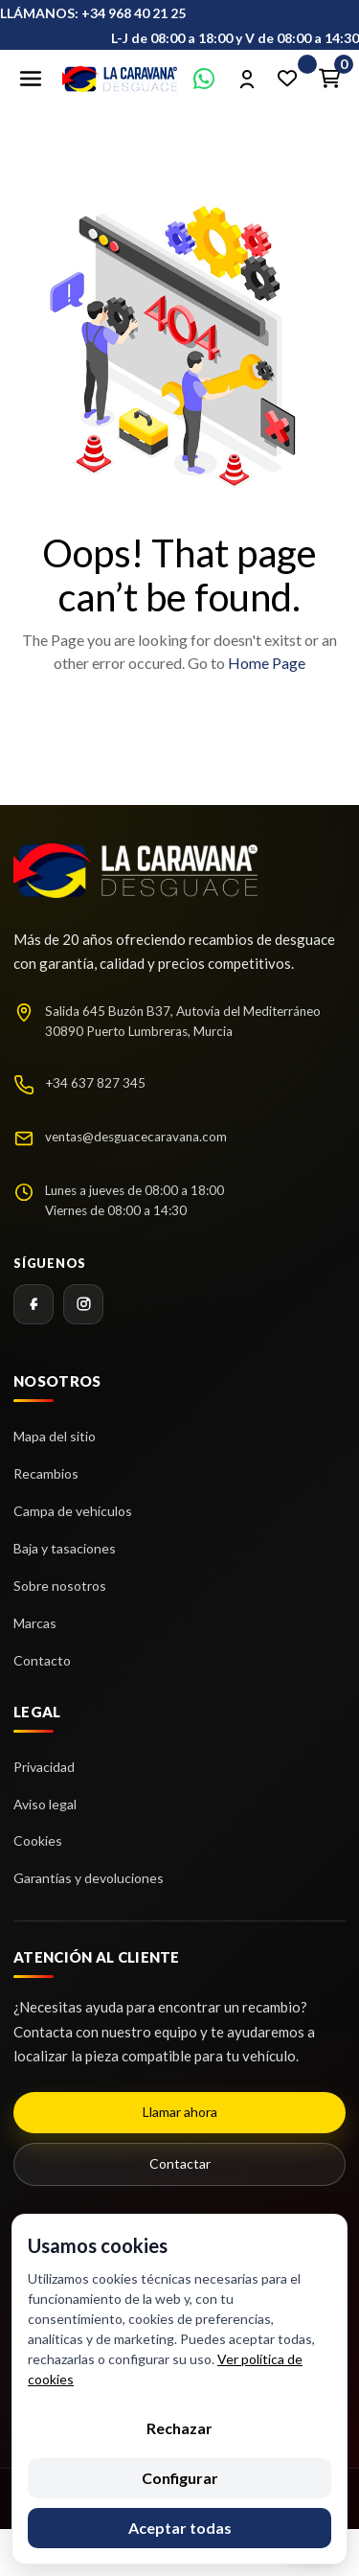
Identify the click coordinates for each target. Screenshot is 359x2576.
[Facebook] (33, 1304)
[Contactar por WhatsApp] (204, 78)
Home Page (266, 663)
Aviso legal (45, 1804)
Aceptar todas (180, 2527)
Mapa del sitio (54, 1436)
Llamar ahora (180, 2112)
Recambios (46, 1473)
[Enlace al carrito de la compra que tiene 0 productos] (329, 78)
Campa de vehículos (72, 1511)
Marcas (34, 1623)
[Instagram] (83, 1304)
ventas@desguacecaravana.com (136, 1136)
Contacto (42, 1660)
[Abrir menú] (30, 78)
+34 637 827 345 (95, 1083)
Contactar (180, 2163)
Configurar (180, 2478)
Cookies (37, 1840)
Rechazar (179, 2428)
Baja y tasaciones (64, 1548)
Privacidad (44, 1767)
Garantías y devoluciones (88, 1878)
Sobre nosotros (59, 1585)
